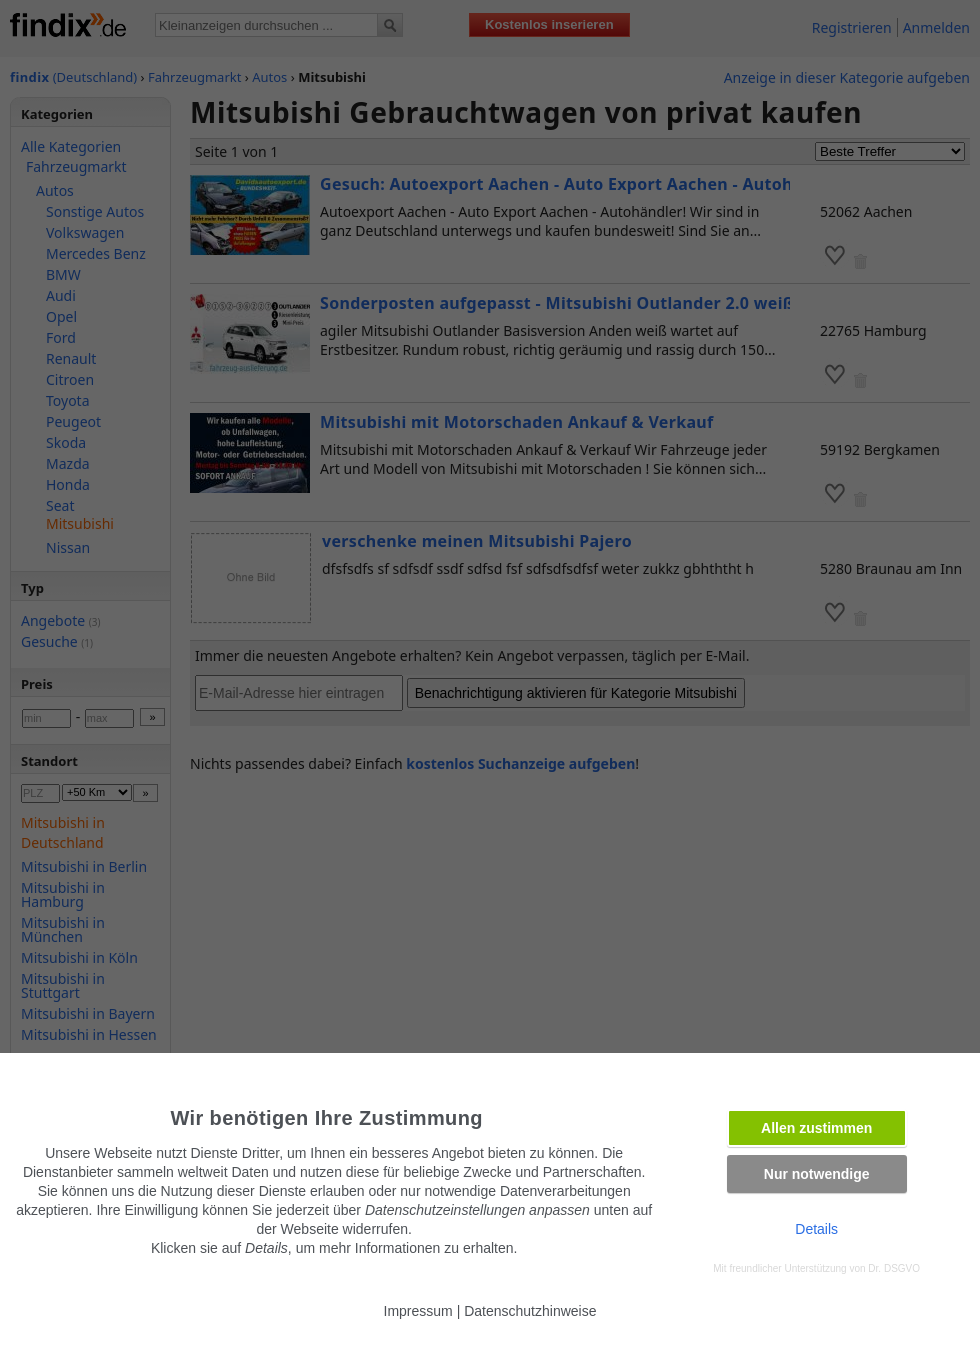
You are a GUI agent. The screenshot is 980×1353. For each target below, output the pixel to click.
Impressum (418, 1311)
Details (816, 1229)
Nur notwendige (817, 1174)
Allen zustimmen (816, 1128)
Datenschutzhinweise (530, 1311)
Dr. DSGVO (894, 1268)
